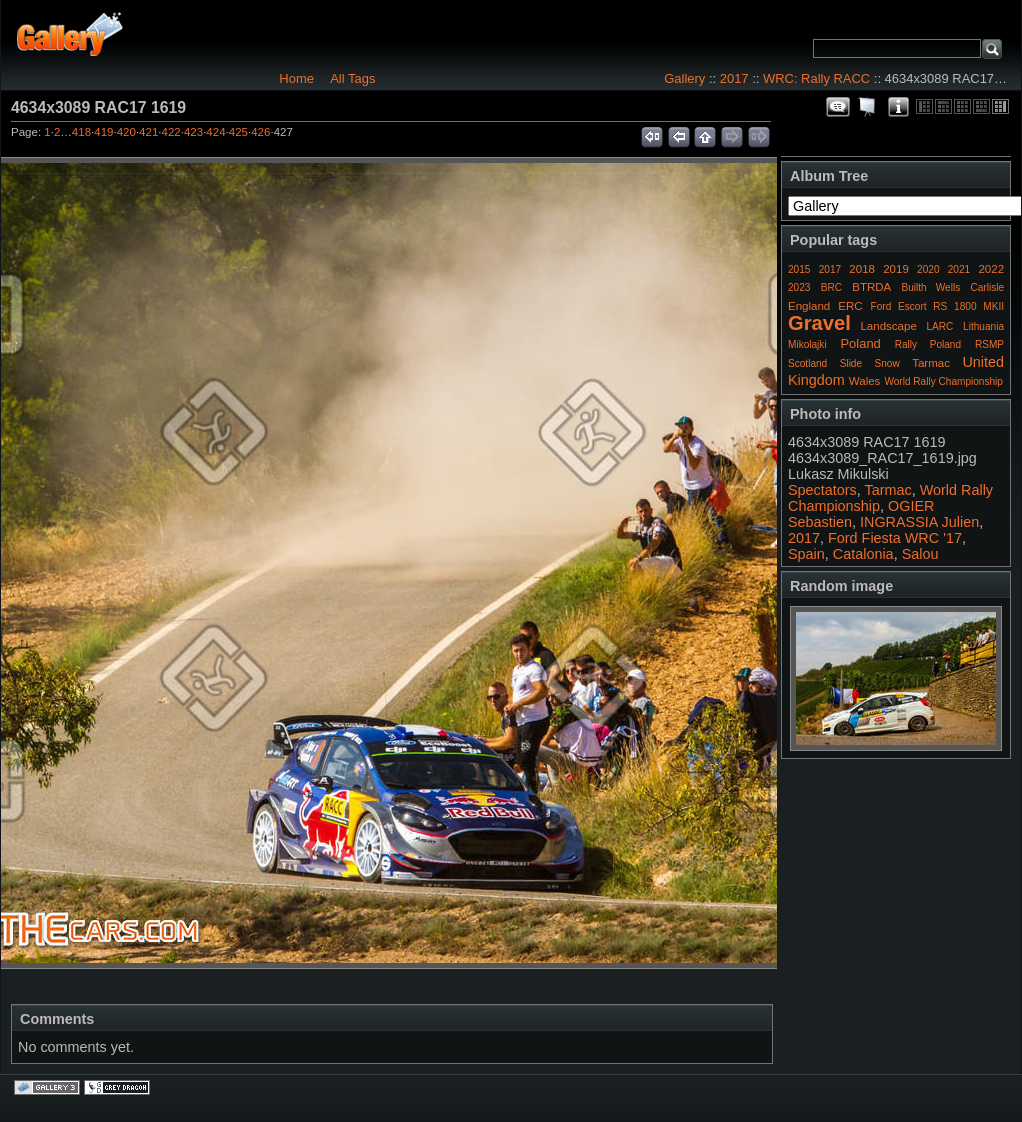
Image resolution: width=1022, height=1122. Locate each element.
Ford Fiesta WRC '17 (895, 538)
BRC (831, 287)
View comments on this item (838, 107)
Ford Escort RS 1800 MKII (937, 306)
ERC (850, 306)
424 (215, 132)
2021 (959, 269)
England (809, 306)
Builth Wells (930, 287)
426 (260, 132)
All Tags (352, 78)
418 (81, 132)
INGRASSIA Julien (919, 522)
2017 (734, 78)
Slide (851, 363)
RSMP (989, 344)
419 (103, 132)
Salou (920, 554)
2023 (799, 287)
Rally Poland (928, 344)
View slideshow (868, 107)
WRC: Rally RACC (816, 78)
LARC (940, 326)
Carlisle (987, 287)
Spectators (822, 490)
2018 (862, 269)
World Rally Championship (943, 381)
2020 (928, 269)
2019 (896, 269)
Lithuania (983, 326)
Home (296, 78)
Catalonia (863, 554)
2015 (799, 269)
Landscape (888, 326)
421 (148, 132)
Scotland (807, 363)
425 (238, 132)
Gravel (819, 323)
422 (171, 132)
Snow (887, 363)
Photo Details (898, 107)
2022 (991, 269)
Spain (806, 554)
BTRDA (871, 287)
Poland (860, 343)
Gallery (684, 78)
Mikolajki (807, 344)
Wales (865, 381)
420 (126, 132)
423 (193, 132)
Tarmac (931, 363)
